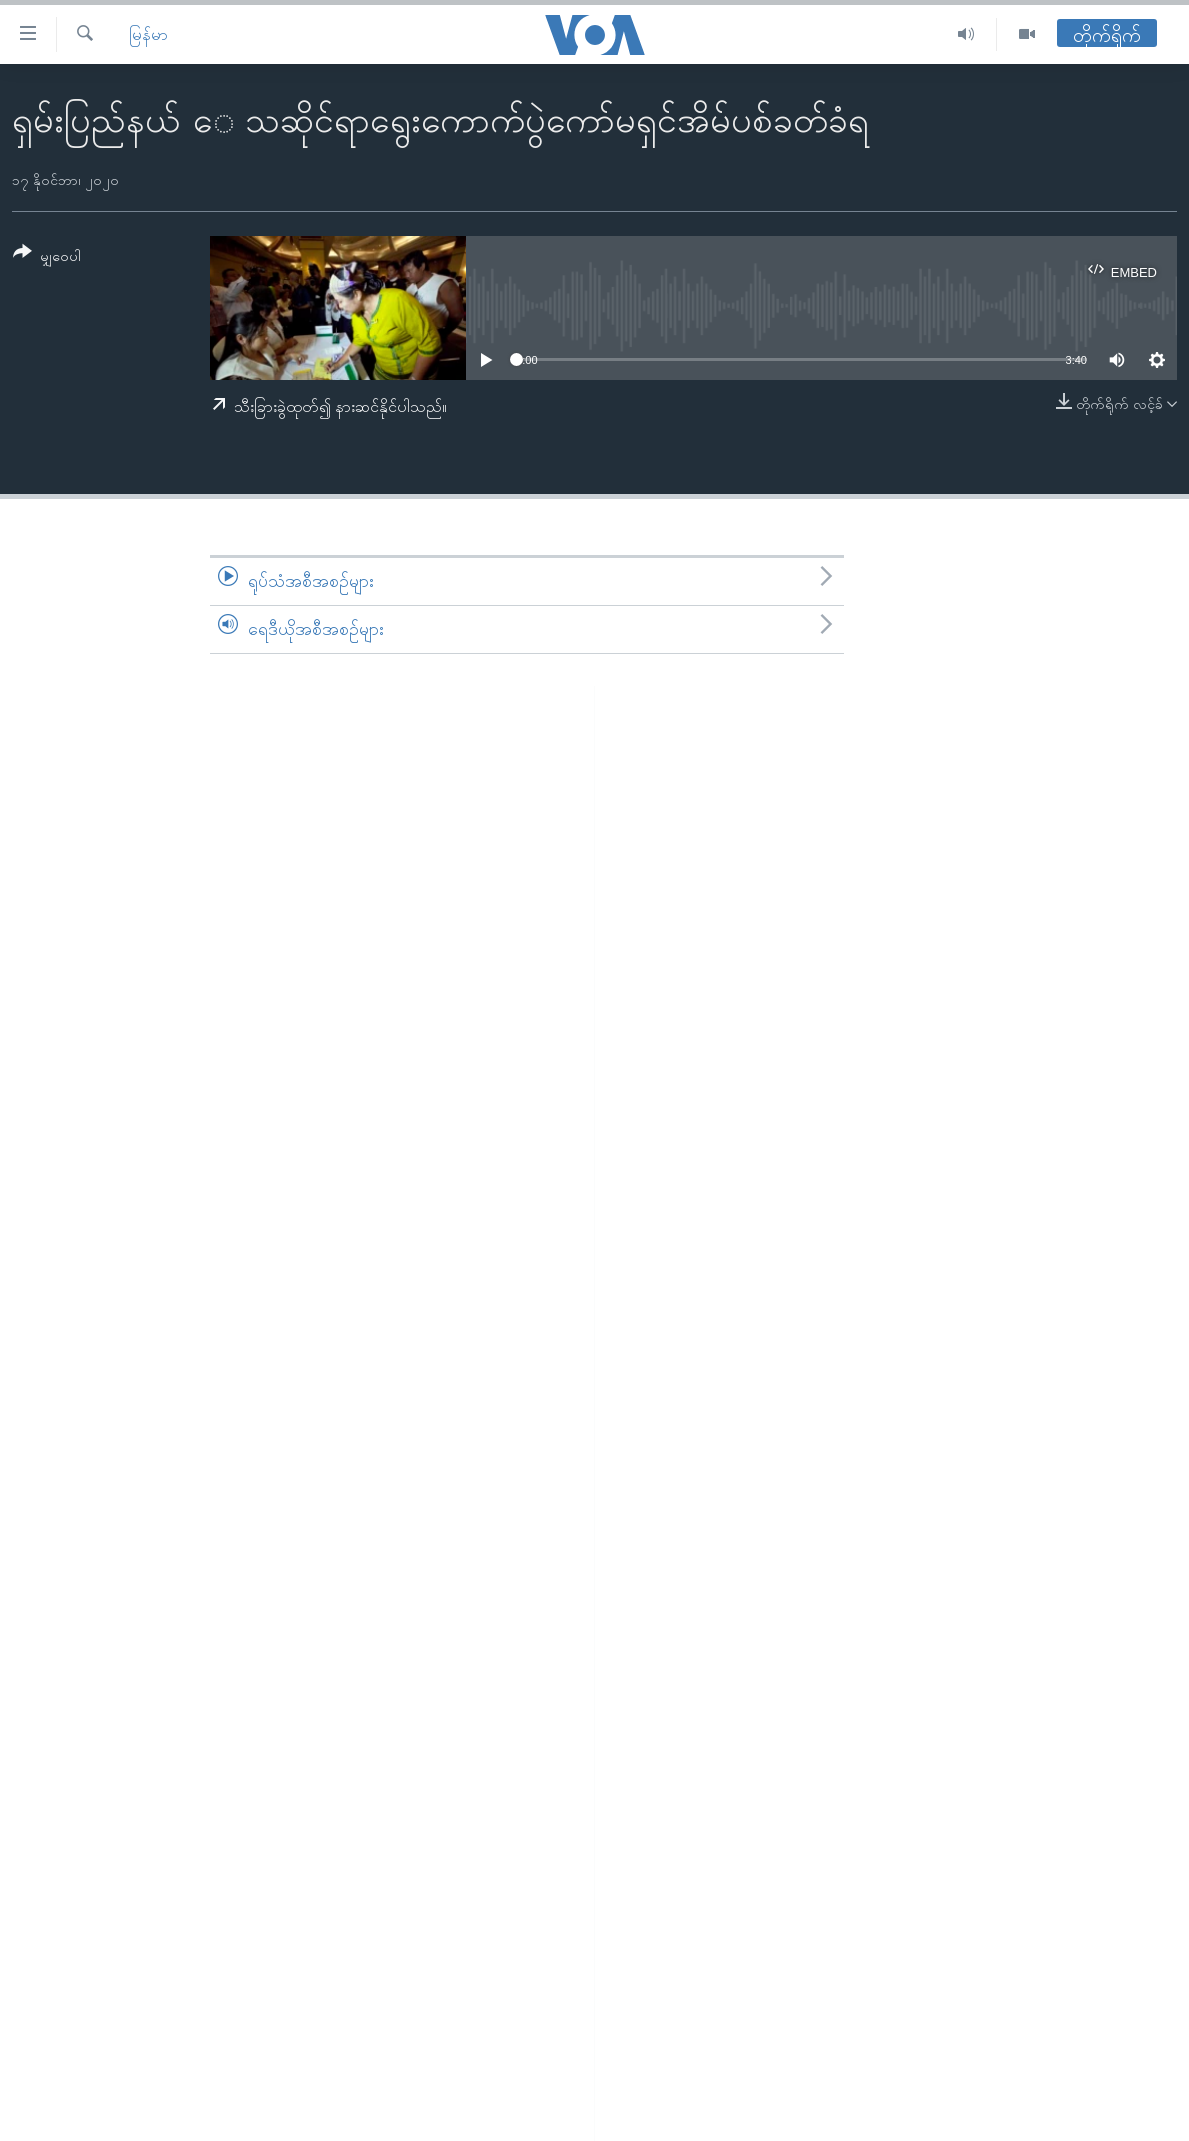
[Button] (47, 257)
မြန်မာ (148, 34)
